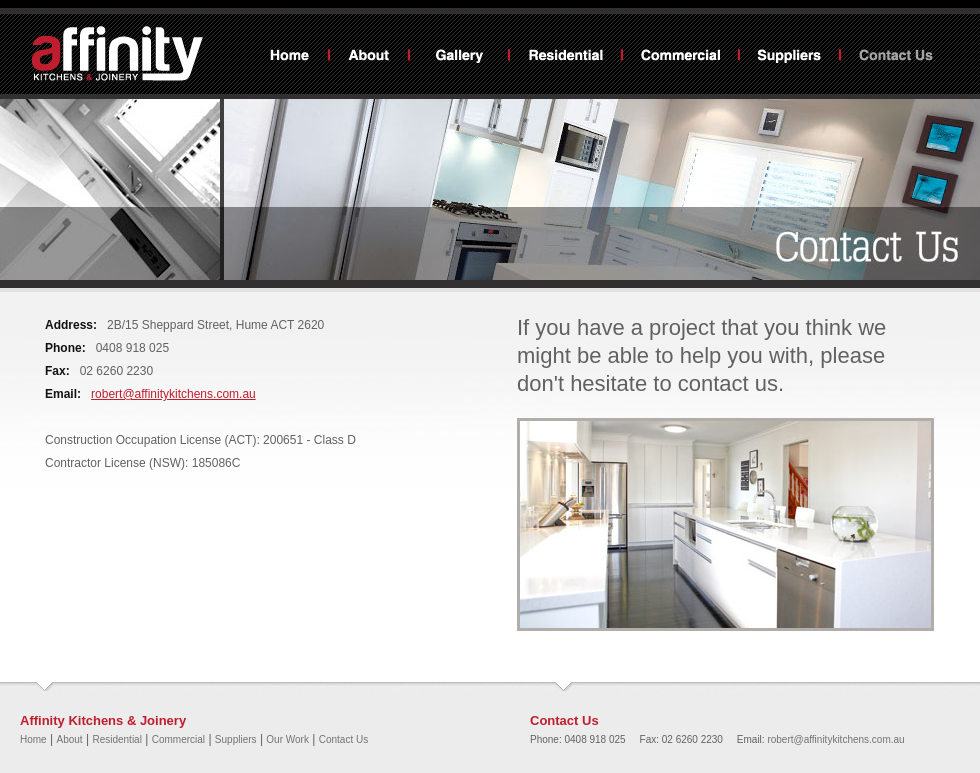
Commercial (680, 56)
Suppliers (789, 56)
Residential (565, 56)
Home (290, 56)
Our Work (459, 56)
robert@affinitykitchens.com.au (173, 394)
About (369, 56)
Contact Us (896, 56)
